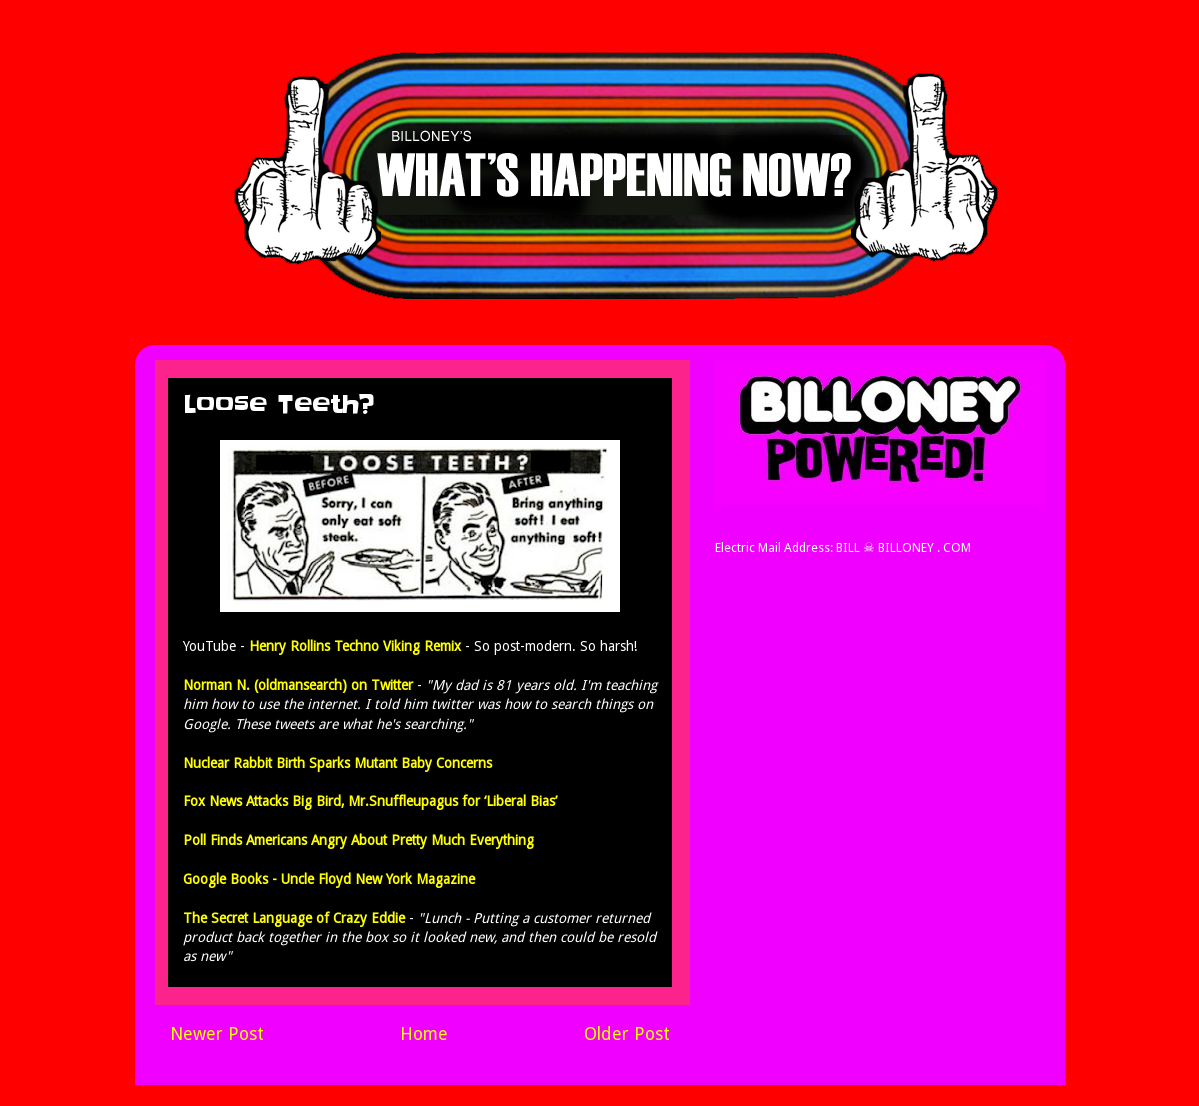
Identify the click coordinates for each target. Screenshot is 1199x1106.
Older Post (627, 1034)
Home (424, 1034)
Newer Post (217, 1034)
